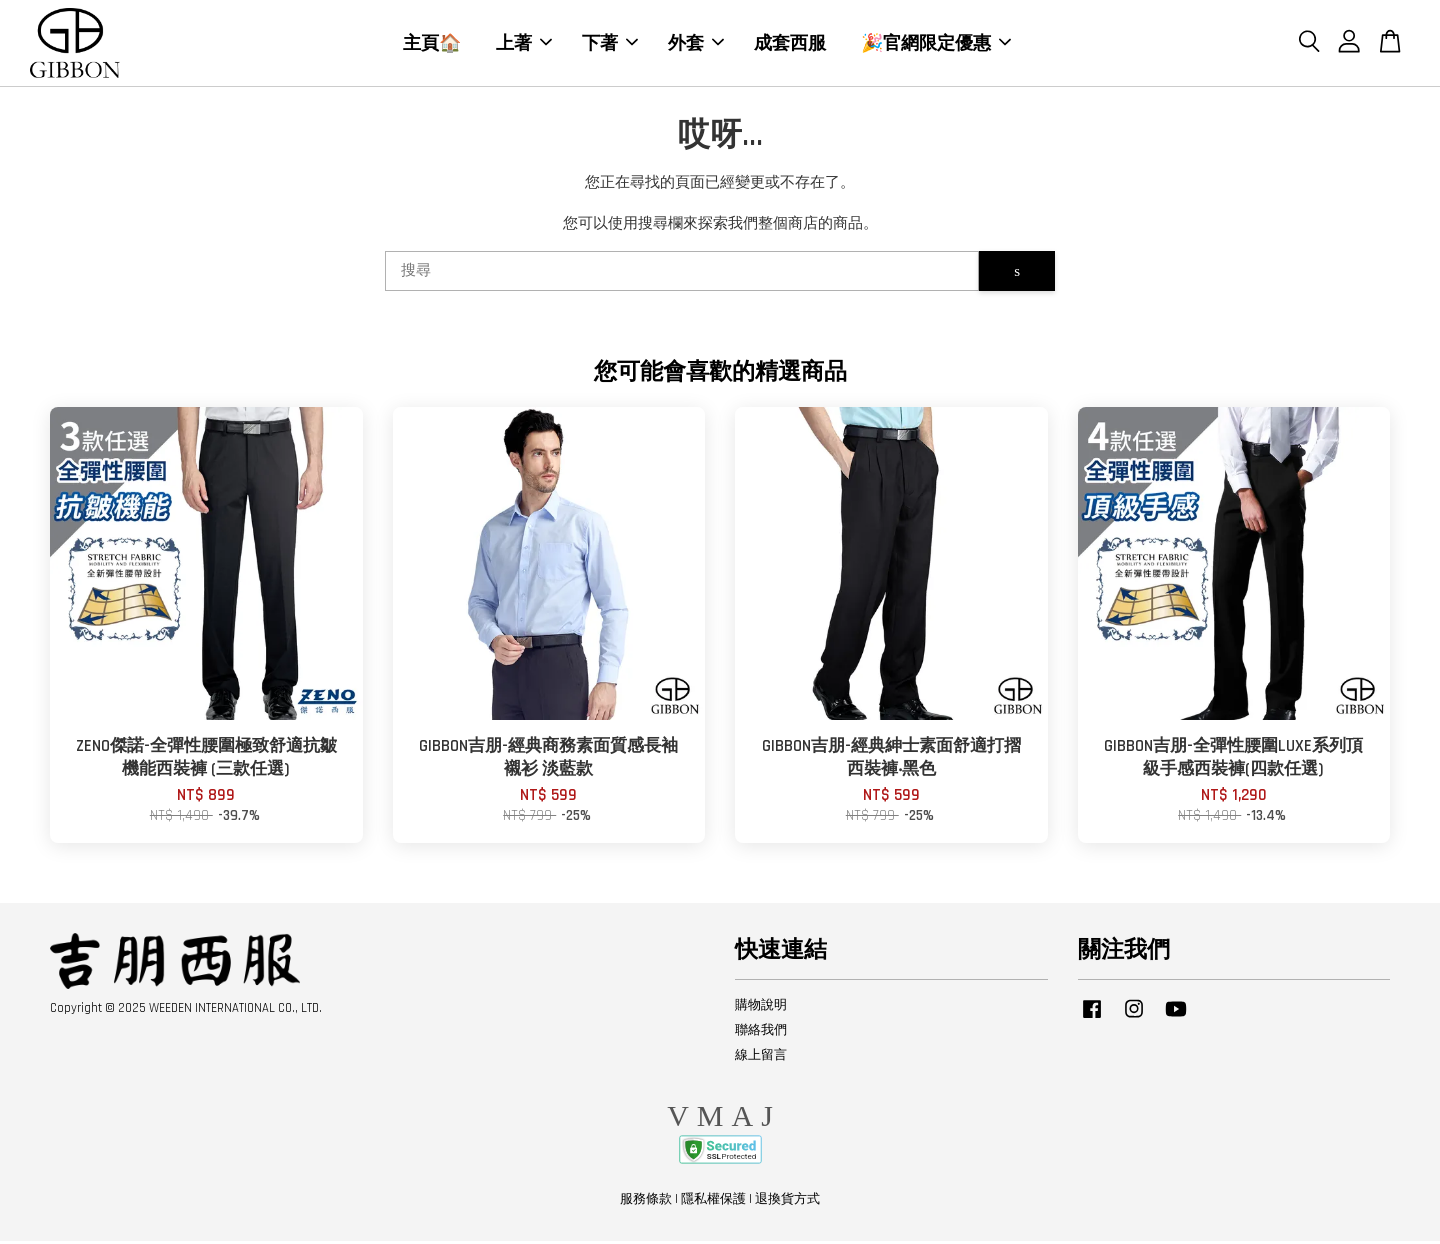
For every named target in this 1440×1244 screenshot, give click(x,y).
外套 (696, 44)
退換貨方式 (787, 1202)
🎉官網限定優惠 (936, 44)
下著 (610, 44)
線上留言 (761, 1058)
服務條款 (646, 1202)
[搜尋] (682, 275)
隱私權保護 (713, 1202)
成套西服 (790, 44)
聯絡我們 (761, 1033)
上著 (524, 44)
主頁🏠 (432, 44)
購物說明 (761, 1008)
